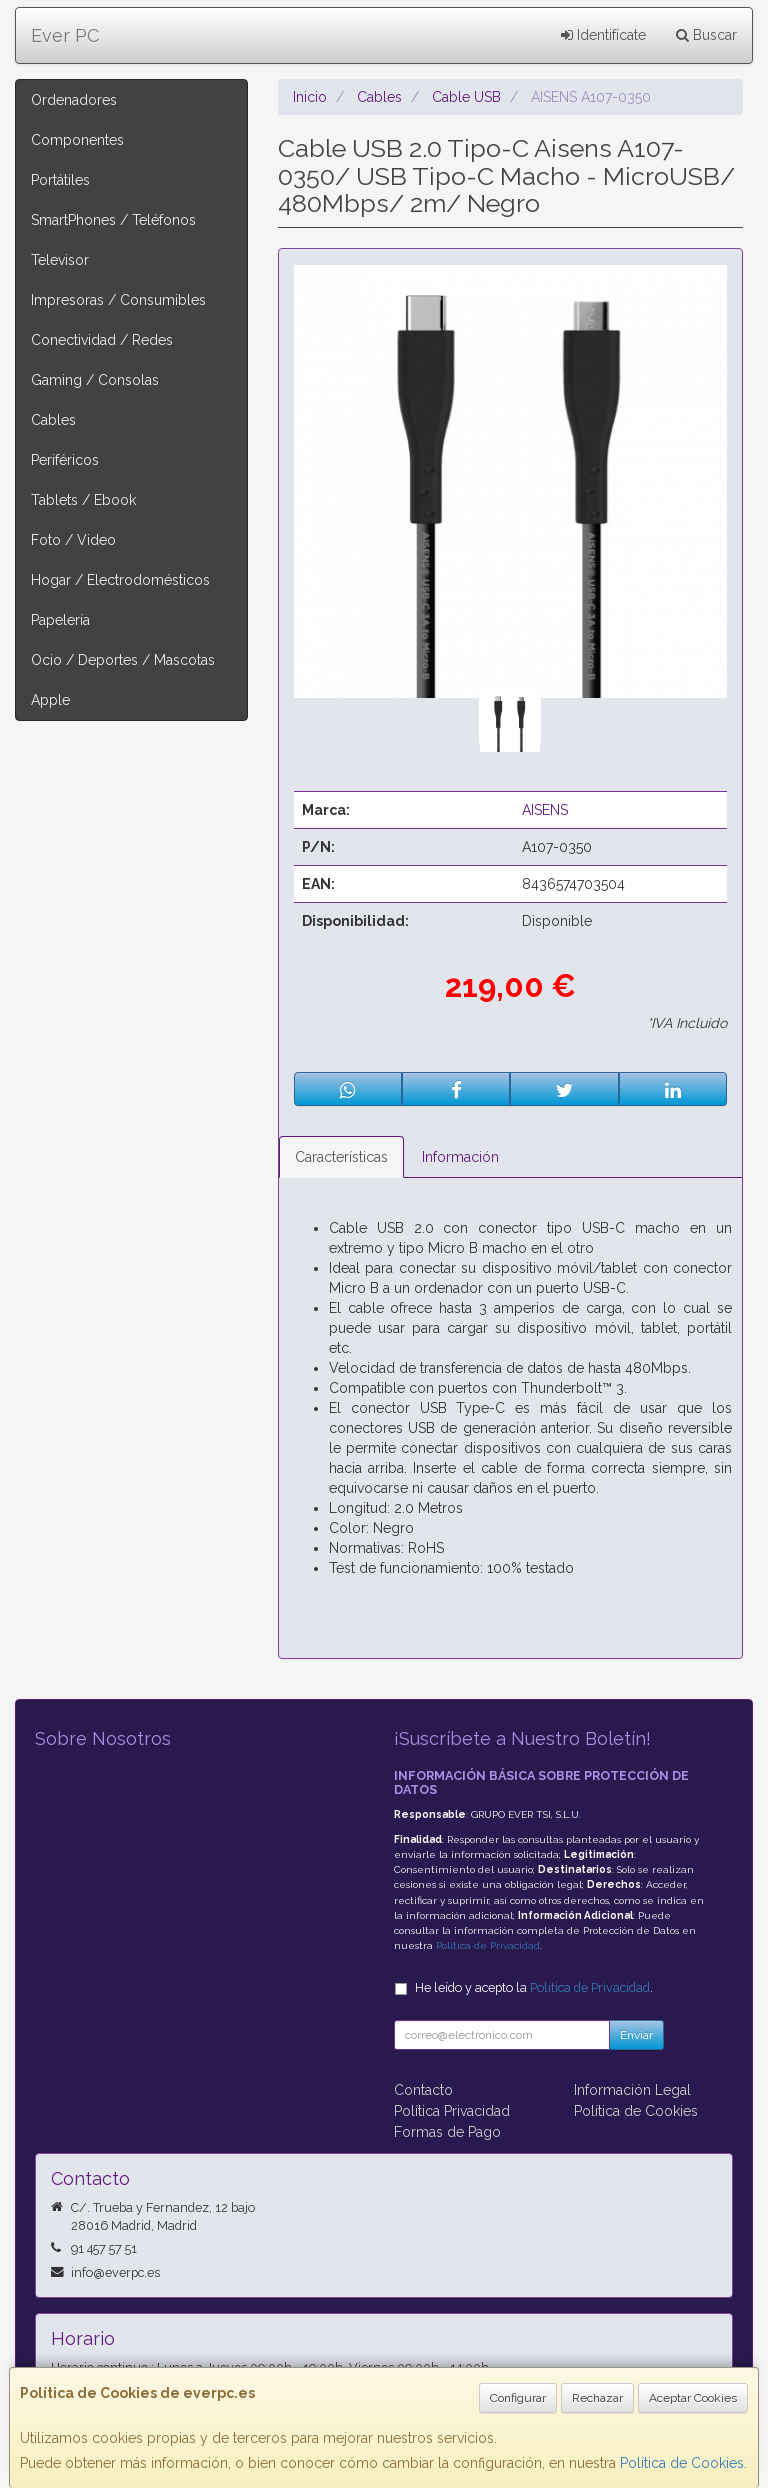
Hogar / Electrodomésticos (120, 580)
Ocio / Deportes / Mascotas (123, 660)
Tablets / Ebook (83, 500)
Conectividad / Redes (102, 340)
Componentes (77, 140)
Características (341, 1157)
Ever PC (65, 35)
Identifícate (603, 35)
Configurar (518, 2398)
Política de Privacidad (488, 1945)
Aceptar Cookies (693, 2398)
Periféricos (65, 460)
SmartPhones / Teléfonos (113, 220)
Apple (50, 700)
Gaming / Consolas (95, 380)
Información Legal (632, 2090)
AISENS (545, 810)
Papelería (60, 620)
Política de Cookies (682, 2463)
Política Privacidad (452, 2111)
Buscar (706, 35)
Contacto (423, 2090)
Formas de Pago (447, 2132)
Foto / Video (73, 540)
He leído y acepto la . (534, 1987)
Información (460, 1157)
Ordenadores (74, 100)
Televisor (60, 260)
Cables (53, 420)
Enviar (636, 2035)
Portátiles (60, 180)
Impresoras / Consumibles (118, 300)
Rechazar (597, 2398)
